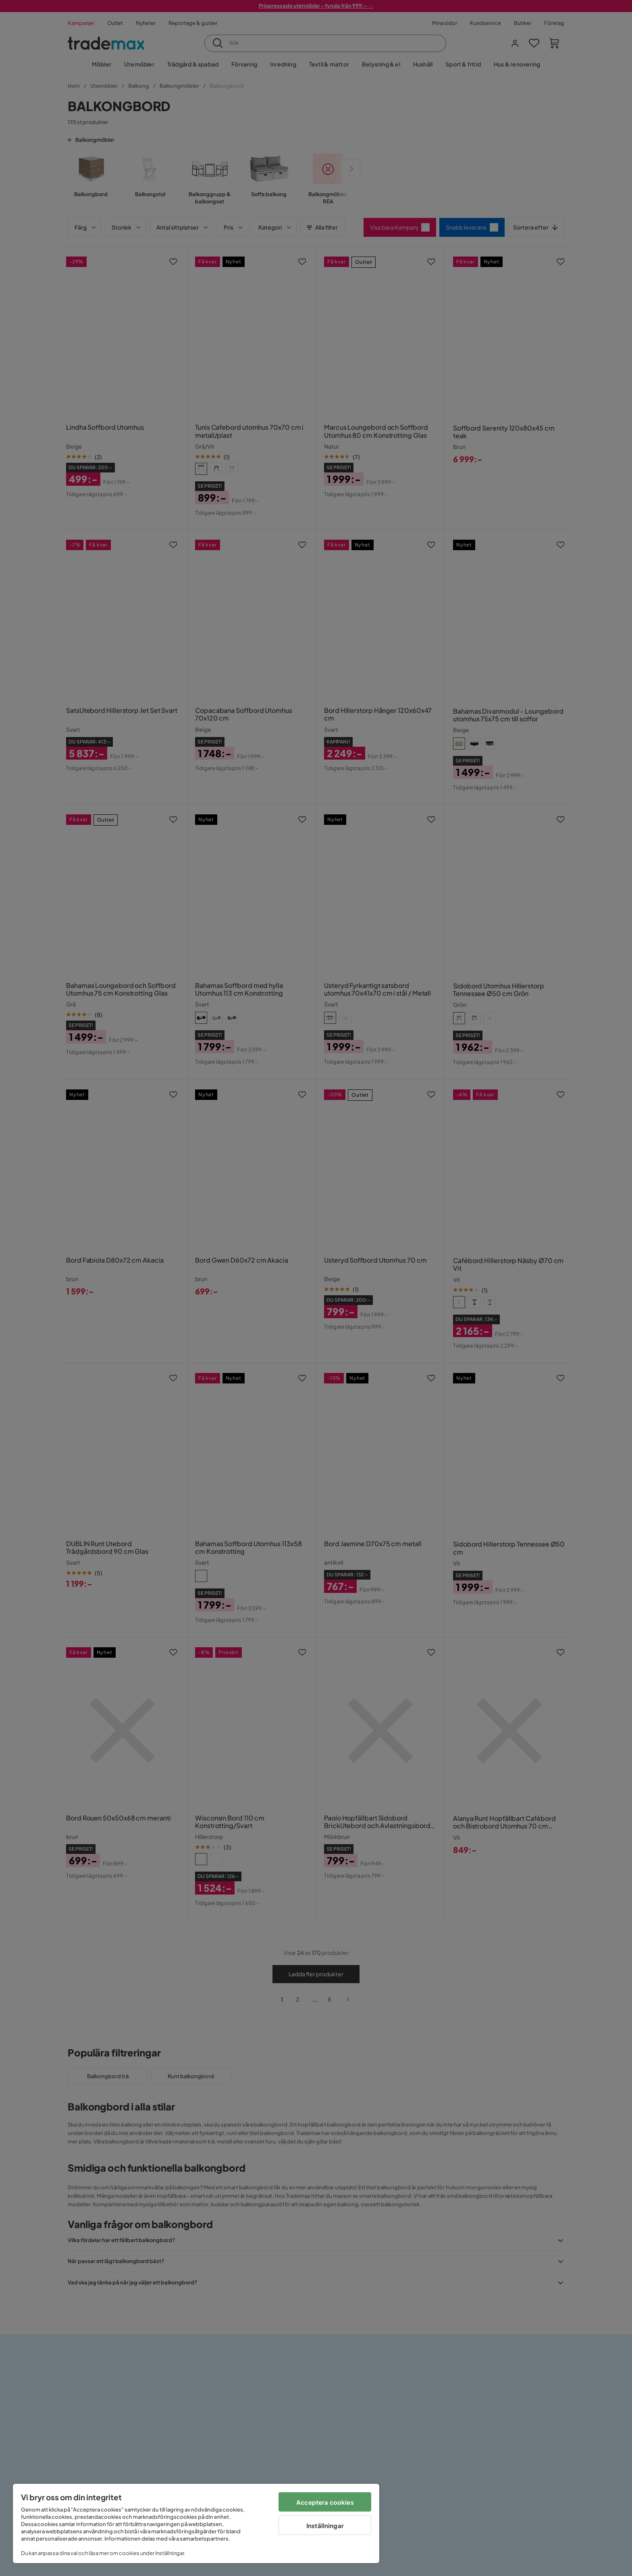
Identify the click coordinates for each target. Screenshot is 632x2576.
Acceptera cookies (325, 2502)
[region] (196, 2523)
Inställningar (325, 2525)
